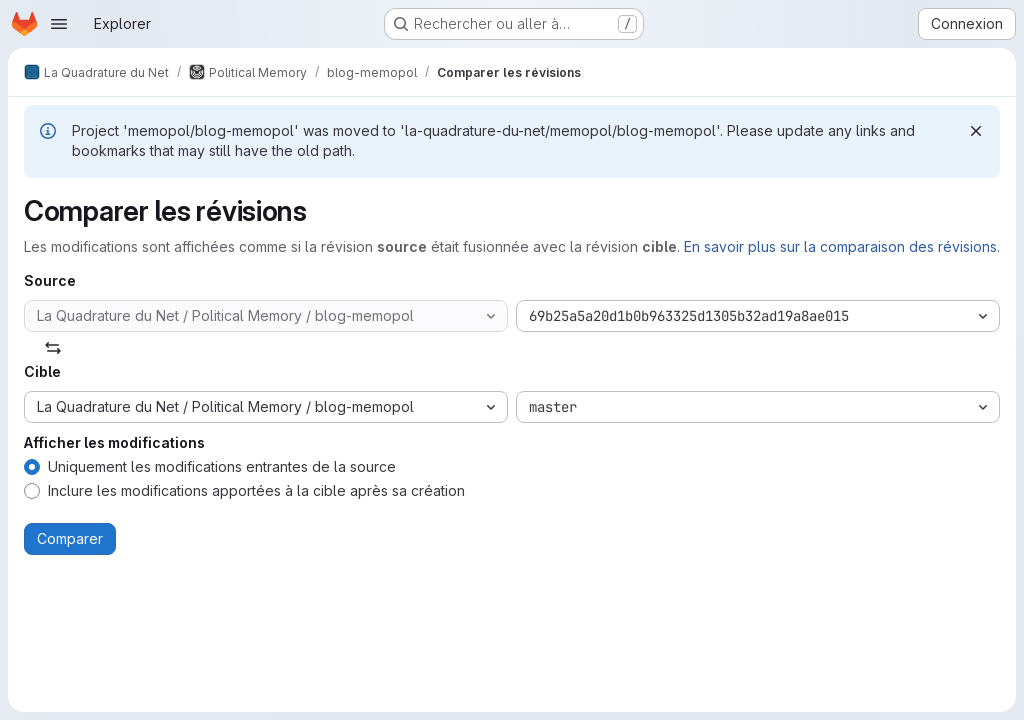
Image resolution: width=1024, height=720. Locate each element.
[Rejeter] (976, 131)
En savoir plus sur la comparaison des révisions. (842, 246)
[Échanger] (53, 348)
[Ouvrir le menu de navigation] (59, 24)
